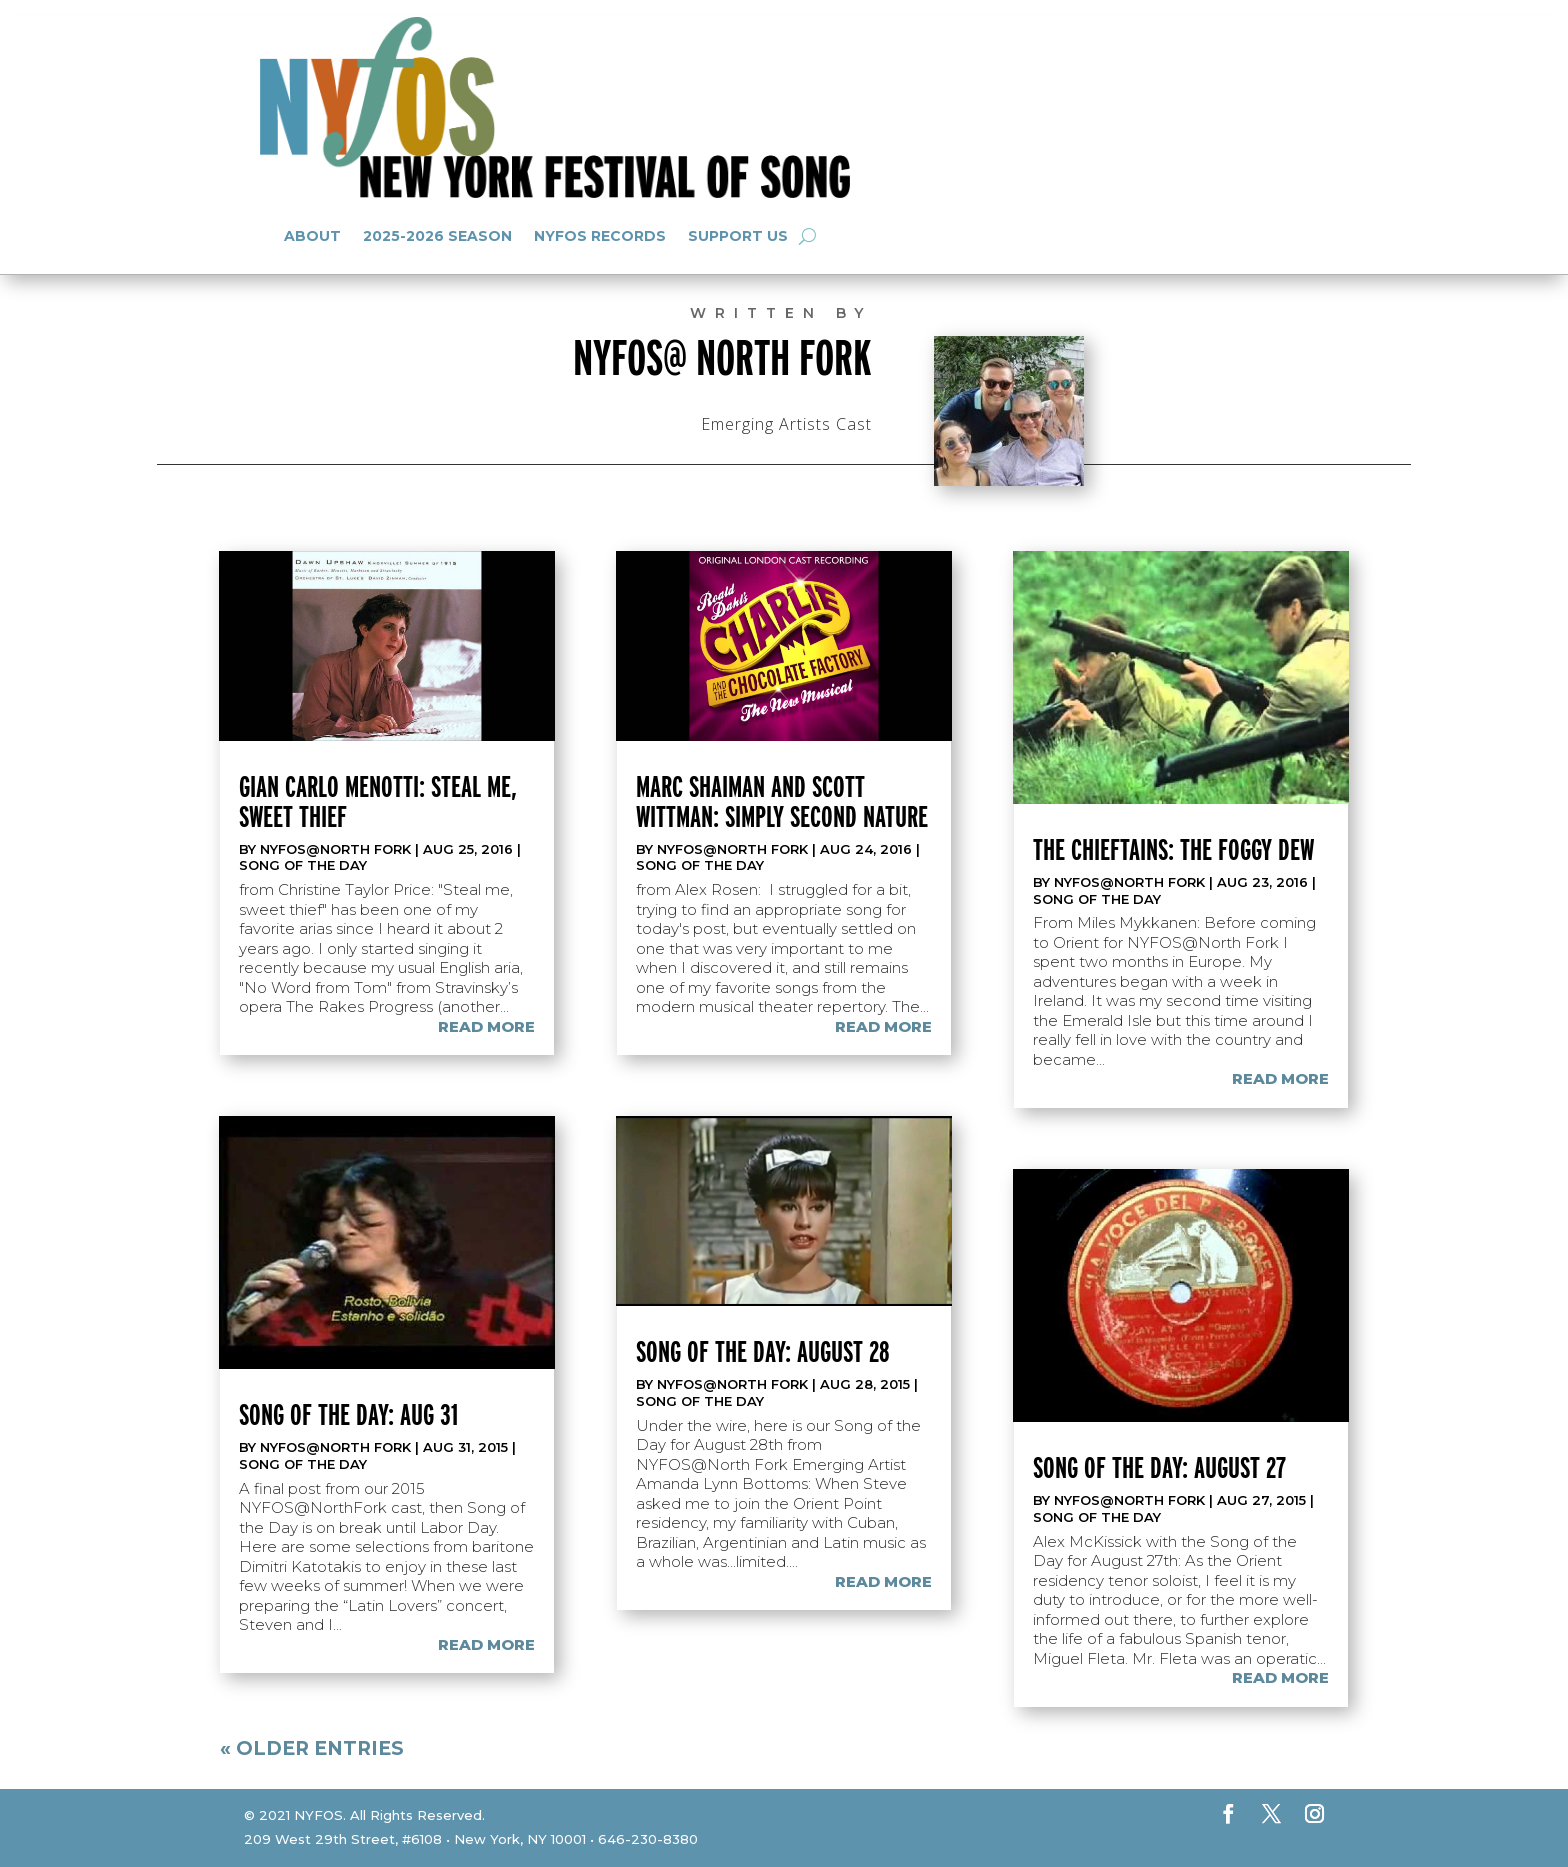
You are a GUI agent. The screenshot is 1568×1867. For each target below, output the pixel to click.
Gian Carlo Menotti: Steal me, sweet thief (378, 801)
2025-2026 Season (437, 236)
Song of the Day (303, 865)
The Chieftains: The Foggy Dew (1173, 849)
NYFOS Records (600, 236)
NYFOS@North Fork (335, 849)
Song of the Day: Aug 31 (348, 1414)
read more (486, 1026)
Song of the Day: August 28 (763, 1351)
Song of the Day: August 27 (1159, 1467)
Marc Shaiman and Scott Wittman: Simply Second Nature (782, 801)
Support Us (738, 236)
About (312, 236)
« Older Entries (312, 1748)
